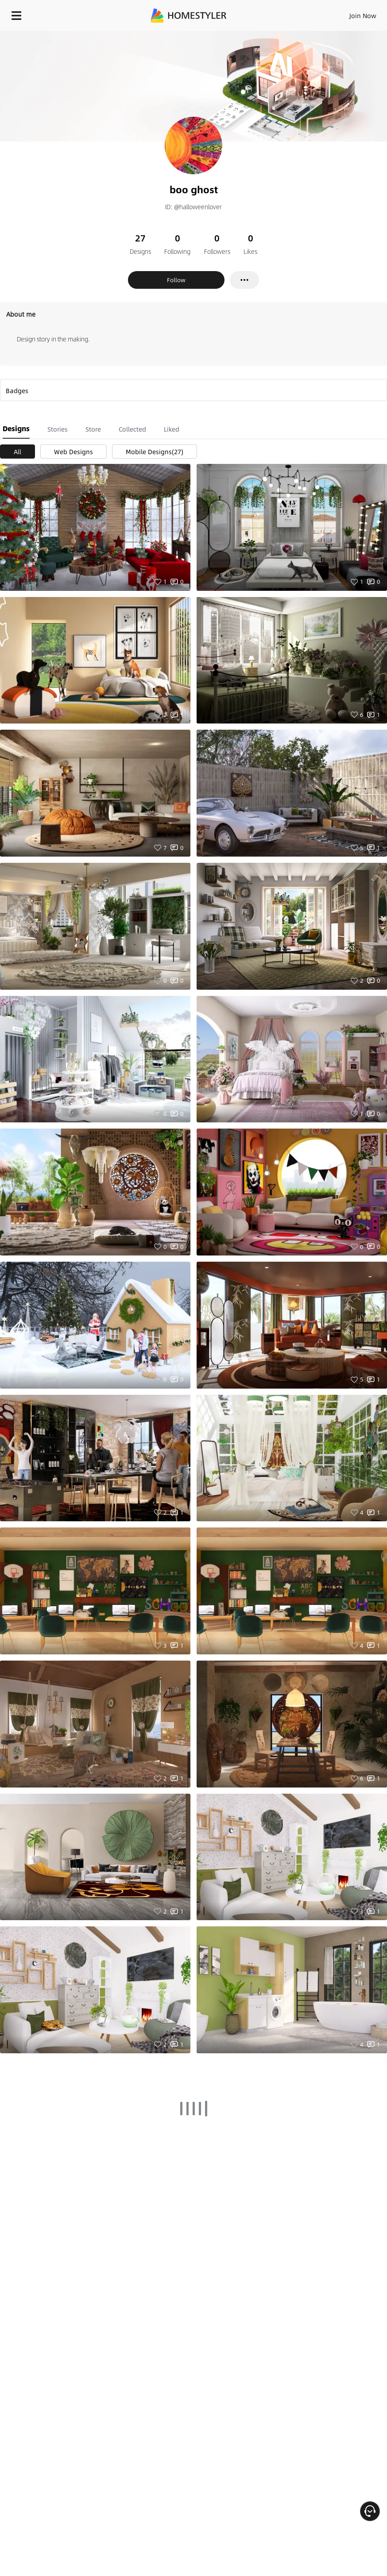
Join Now (362, 15)
